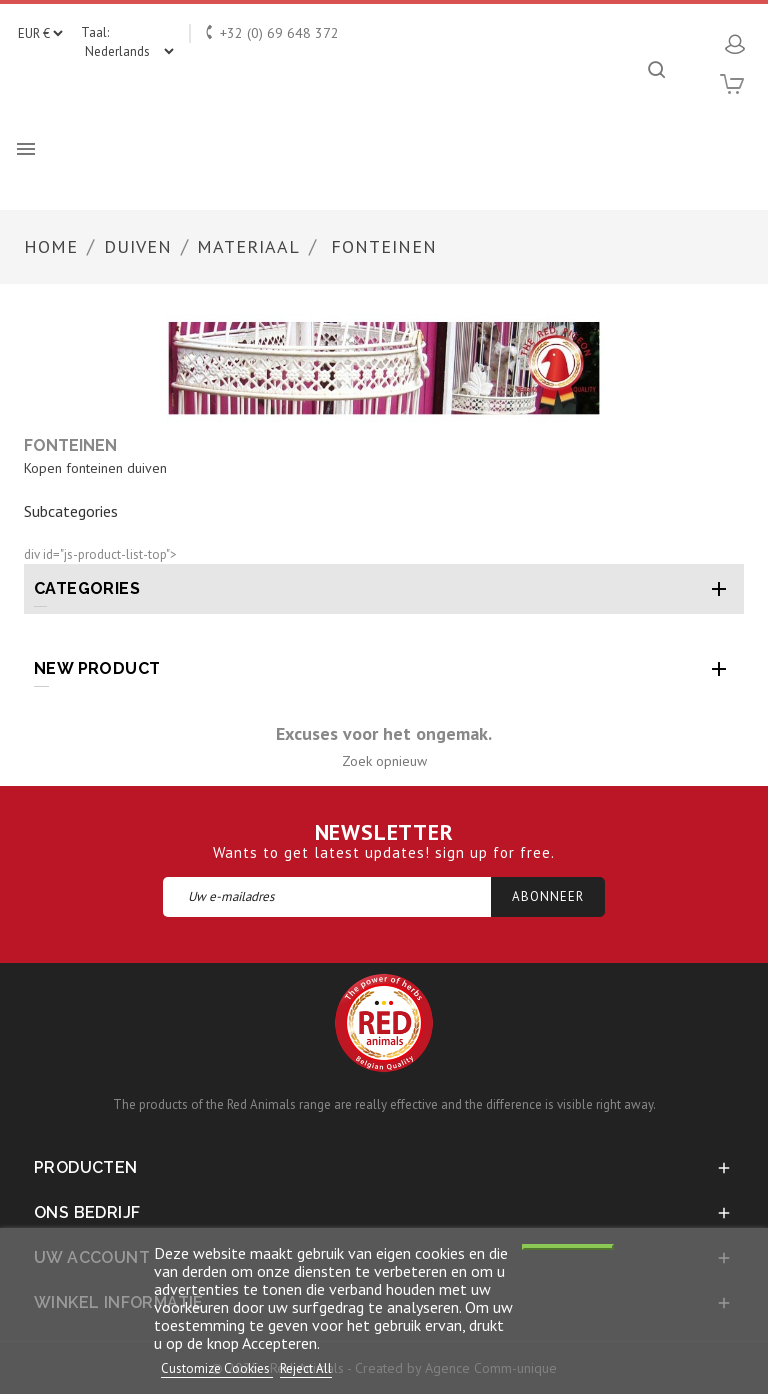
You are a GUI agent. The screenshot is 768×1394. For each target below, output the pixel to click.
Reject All (306, 1368)
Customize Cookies (217, 1368)
